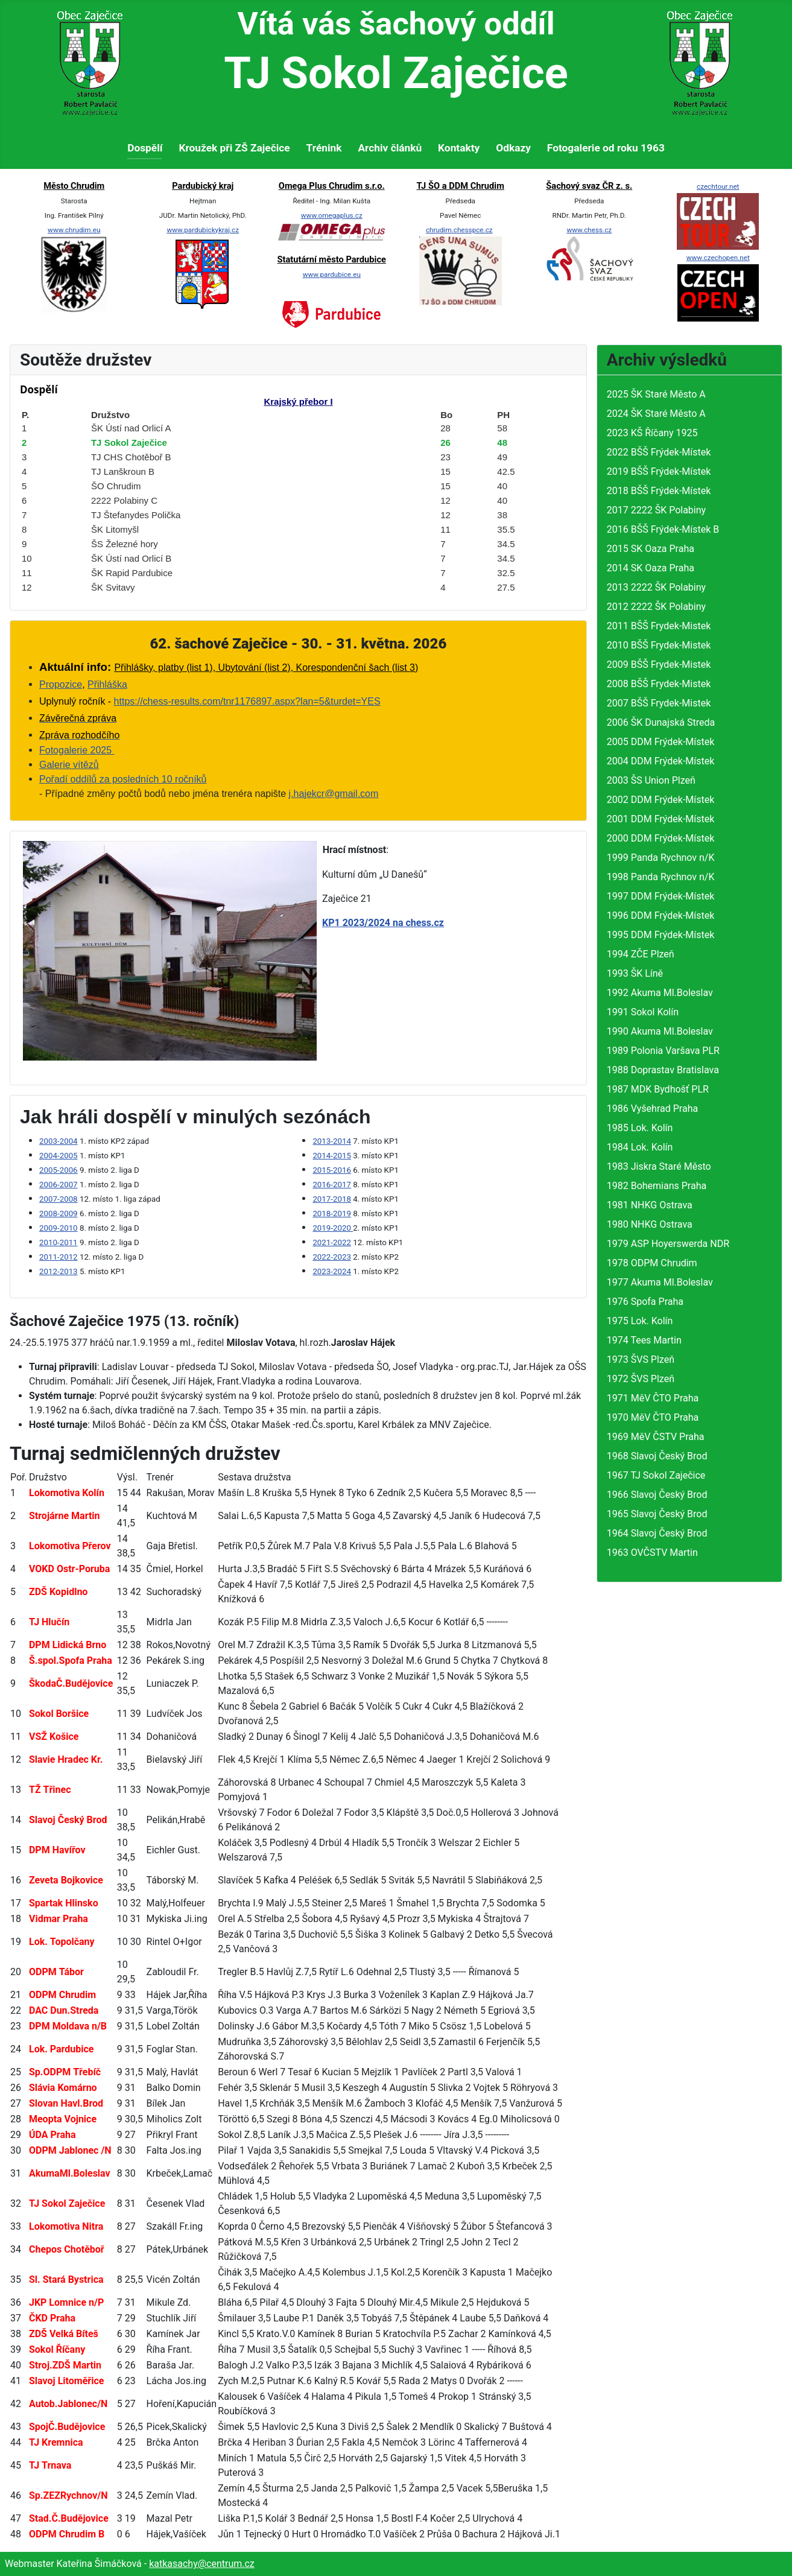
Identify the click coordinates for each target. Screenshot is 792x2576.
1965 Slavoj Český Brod (657, 1514)
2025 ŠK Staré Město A (656, 394)
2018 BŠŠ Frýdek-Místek (659, 490)
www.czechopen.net (718, 257)
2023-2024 (331, 1271)
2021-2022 (331, 1242)
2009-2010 (58, 1227)
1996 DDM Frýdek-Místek (661, 915)
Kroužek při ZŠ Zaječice (234, 148)
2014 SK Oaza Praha (650, 568)
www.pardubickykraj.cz (202, 230)
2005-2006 (58, 1170)
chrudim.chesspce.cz (459, 230)
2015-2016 (331, 1170)
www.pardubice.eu (332, 274)
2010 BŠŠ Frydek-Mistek (659, 645)
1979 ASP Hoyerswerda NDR (668, 1243)
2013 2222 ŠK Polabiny (656, 587)
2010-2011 (58, 1242)
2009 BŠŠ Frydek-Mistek (659, 664)
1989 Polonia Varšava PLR (663, 1050)
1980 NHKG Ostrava (649, 1224)
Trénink (324, 148)
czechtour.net (718, 186)
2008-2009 (58, 1213)
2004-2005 (58, 1155)
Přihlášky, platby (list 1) (163, 667)
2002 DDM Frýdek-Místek (661, 799)
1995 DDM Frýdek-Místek (661, 935)
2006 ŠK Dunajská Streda (661, 722)
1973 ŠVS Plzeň (640, 1359)
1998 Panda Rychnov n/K (661, 877)
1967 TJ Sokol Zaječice (656, 1475)
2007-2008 (58, 1199)
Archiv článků (390, 148)
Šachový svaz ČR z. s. (589, 185)
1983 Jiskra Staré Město (659, 1166)
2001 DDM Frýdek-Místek (661, 819)
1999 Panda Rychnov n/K (661, 857)
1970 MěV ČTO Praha (653, 1417)
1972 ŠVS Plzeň (640, 1379)
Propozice (60, 684)
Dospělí (144, 148)
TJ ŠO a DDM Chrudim (460, 185)
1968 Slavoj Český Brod (657, 1456)
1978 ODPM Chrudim (652, 1263)
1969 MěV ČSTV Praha (656, 1436)
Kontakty (459, 148)
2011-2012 (58, 1256)
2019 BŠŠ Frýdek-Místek (659, 471)
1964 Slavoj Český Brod (657, 1533)
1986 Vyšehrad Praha (652, 1108)
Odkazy (513, 148)
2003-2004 (58, 1141)
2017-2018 (331, 1199)
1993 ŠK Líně (635, 973)
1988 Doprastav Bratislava (663, 1070)
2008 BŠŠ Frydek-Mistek (659, 684)
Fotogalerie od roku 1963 (606, 148)
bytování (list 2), (254, 667)
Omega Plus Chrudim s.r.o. (332, 185)
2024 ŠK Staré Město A (656, 413)
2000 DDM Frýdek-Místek (661, 838)
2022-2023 (331, 1256)
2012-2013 (58, 1271)
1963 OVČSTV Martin (652, 1552)
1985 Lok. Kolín (640, 1128)
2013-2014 (331, 1141)
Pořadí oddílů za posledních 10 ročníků (123, 779)
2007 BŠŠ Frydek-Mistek (659, 703)
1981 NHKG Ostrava (649, 1205)
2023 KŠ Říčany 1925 (652, 433)
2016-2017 (331, 1184)
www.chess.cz (589, 230)
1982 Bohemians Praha (656, 1185)
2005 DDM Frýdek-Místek (661, 741)
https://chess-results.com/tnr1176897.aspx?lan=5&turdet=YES (247, 701)
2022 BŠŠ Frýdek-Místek (659, 452)
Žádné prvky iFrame (298, 490)
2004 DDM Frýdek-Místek (661, 761)
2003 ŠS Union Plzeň (651, 780)
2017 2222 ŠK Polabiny (656, 510)
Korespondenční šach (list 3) (355, 667)
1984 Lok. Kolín (640, 1147)
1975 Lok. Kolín (640, 1321)
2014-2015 (331, 1155)
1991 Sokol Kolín (643, 1012)
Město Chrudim (73, 185)
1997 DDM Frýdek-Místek (661, 896)
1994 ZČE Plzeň (640, 954)
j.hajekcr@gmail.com (334, 793)
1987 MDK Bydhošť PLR (658, 1089)
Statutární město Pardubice (331, 259)
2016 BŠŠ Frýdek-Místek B (663, 529)
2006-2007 (58, 1184)
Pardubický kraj (202, 185)
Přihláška (107, 684)
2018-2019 (331, 1213)
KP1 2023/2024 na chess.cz (383, 922)
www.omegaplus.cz (332, 215)
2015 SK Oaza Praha (650, 548)
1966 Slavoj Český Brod (657, 1494)
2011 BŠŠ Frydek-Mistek (659, 626)
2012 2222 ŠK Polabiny (656, 606)
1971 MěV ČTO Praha (653, 1398)
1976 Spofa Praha (645, 1301)
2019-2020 (332, 1227)
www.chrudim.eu (74, 230)
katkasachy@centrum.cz (202, 2563)
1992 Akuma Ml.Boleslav (660, 992)
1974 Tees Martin (644, 1340)
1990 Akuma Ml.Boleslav (660, 1031)
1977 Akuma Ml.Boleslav (660, 1282)
